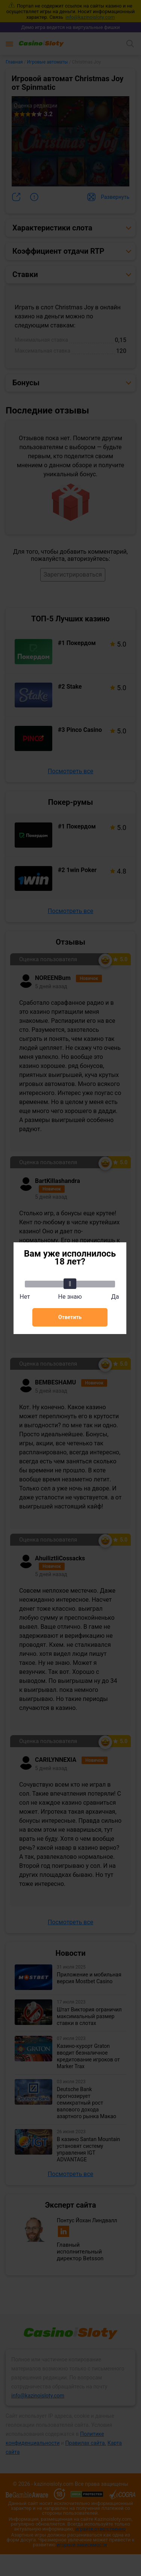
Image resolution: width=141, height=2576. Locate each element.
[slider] (70, 1283)
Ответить (70, 1317)
